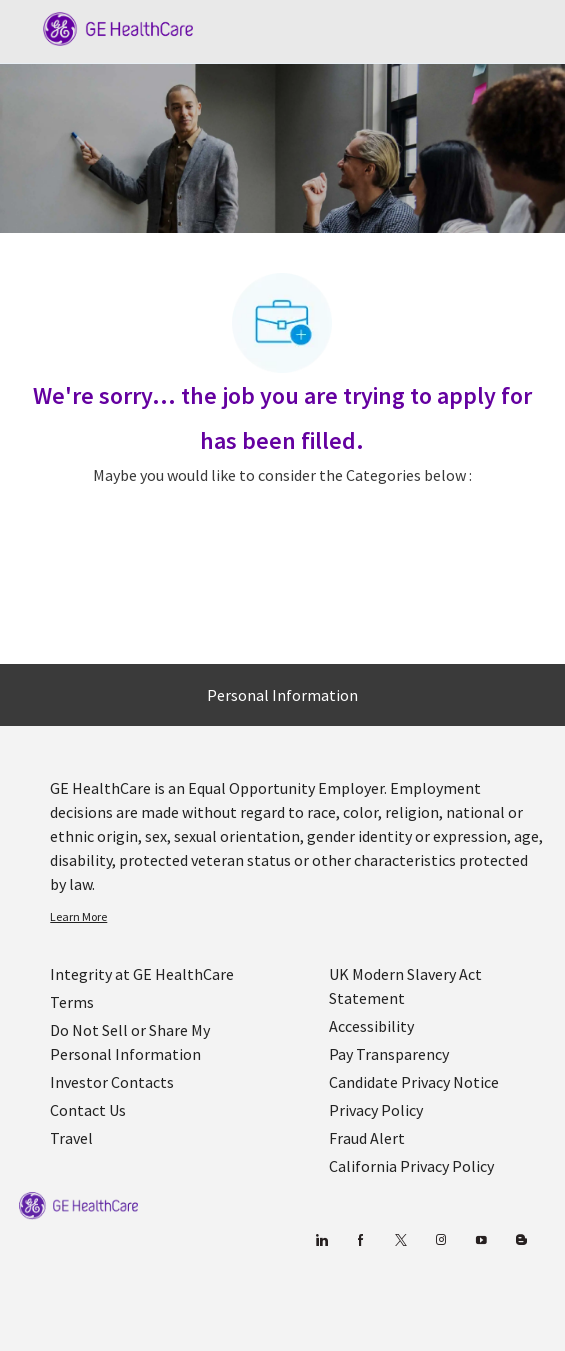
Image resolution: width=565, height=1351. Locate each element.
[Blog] (441, 1240)
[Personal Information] (282, 695)
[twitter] (401, 1240)
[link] (298, 917)
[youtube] (481, 1240)
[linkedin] (321, 1240)
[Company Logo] (108, 27)
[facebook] (361, 1240)
